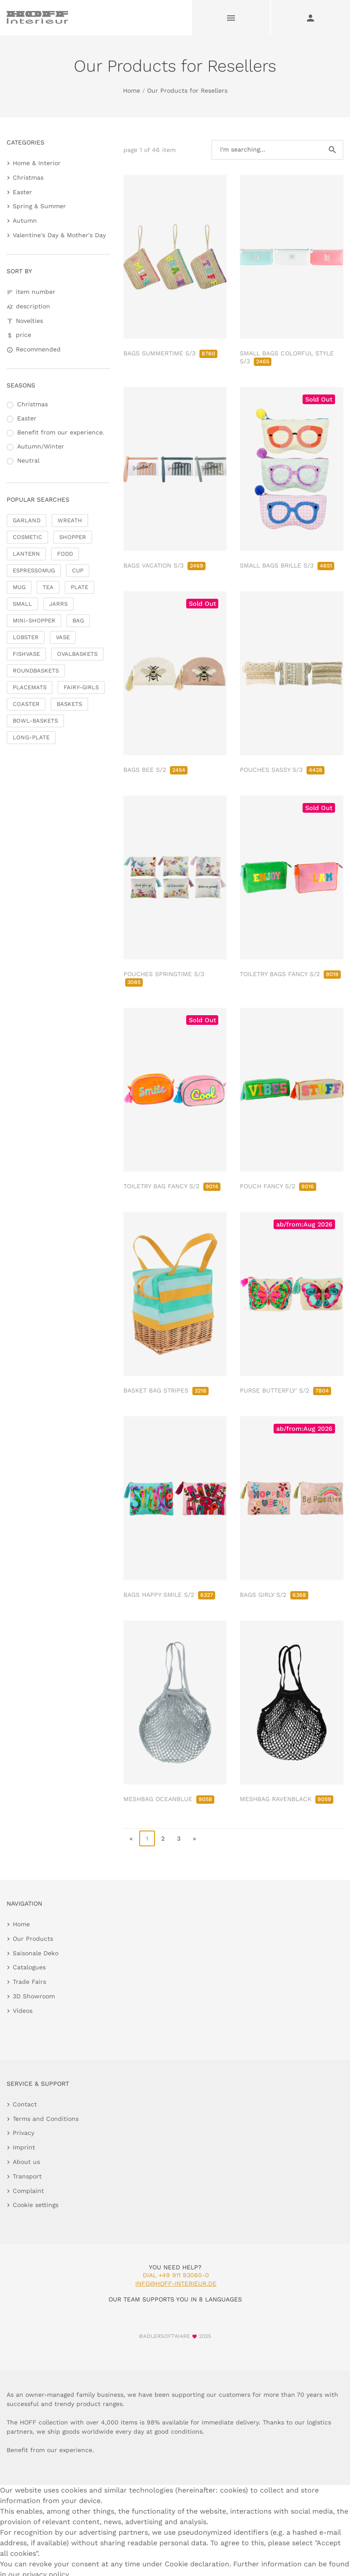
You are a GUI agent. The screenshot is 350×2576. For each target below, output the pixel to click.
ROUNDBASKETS (36, 670)
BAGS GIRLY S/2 (274, 1594)
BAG (78, 620)
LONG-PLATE (31, 737)
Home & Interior (37, 162)
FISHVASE (26, 654)
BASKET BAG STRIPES (166, 1390)
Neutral (28, 460)
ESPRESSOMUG (34, 570)
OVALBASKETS (77, 654)
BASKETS (69, 704)
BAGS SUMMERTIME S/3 (170, 353)
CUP (77, 570)
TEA (48, 587)
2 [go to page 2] (163, 1838)
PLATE (79, 587)
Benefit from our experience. (61, 432)
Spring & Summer (39, 206)
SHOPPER (72, 537)
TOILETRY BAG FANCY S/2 (171, 1186)
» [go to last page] (194, 1838)
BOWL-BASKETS (35, 720)
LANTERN (26, 553)
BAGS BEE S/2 (155, 769)
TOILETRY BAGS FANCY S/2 (290, 973)
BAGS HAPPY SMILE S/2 (169, 1594)
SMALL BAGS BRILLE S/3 (287, 565)
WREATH (70, 520)
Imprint (24, 2147)
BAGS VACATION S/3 (164, 565)
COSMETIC (27, 537)
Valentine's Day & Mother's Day (59, 235)
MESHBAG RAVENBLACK (286, 1798)
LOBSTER (26, 637)
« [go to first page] (131, 1838)
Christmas (28, 177)
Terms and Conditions (46, 2118)
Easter (22, 191)
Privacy (23, 2132)
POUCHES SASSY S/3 (282, 769)
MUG (19, 587)
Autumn (25, 220)
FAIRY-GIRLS (81, 687)
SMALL (22, 604)
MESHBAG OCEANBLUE (168, 1798)
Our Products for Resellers (187, 90)
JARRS (58, 604)
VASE (63, 637)
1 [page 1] (147, 1838)
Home (131, 90)
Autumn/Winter (40, 446)
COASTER (26, 704)
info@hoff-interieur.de (175, 2283)
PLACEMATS (30, 687)
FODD (65, 553)
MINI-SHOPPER (34, 620)
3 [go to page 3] (178, 1838)
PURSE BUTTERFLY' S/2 (285, 1390)
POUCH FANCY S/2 (278, 1186)
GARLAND (26, 520)
